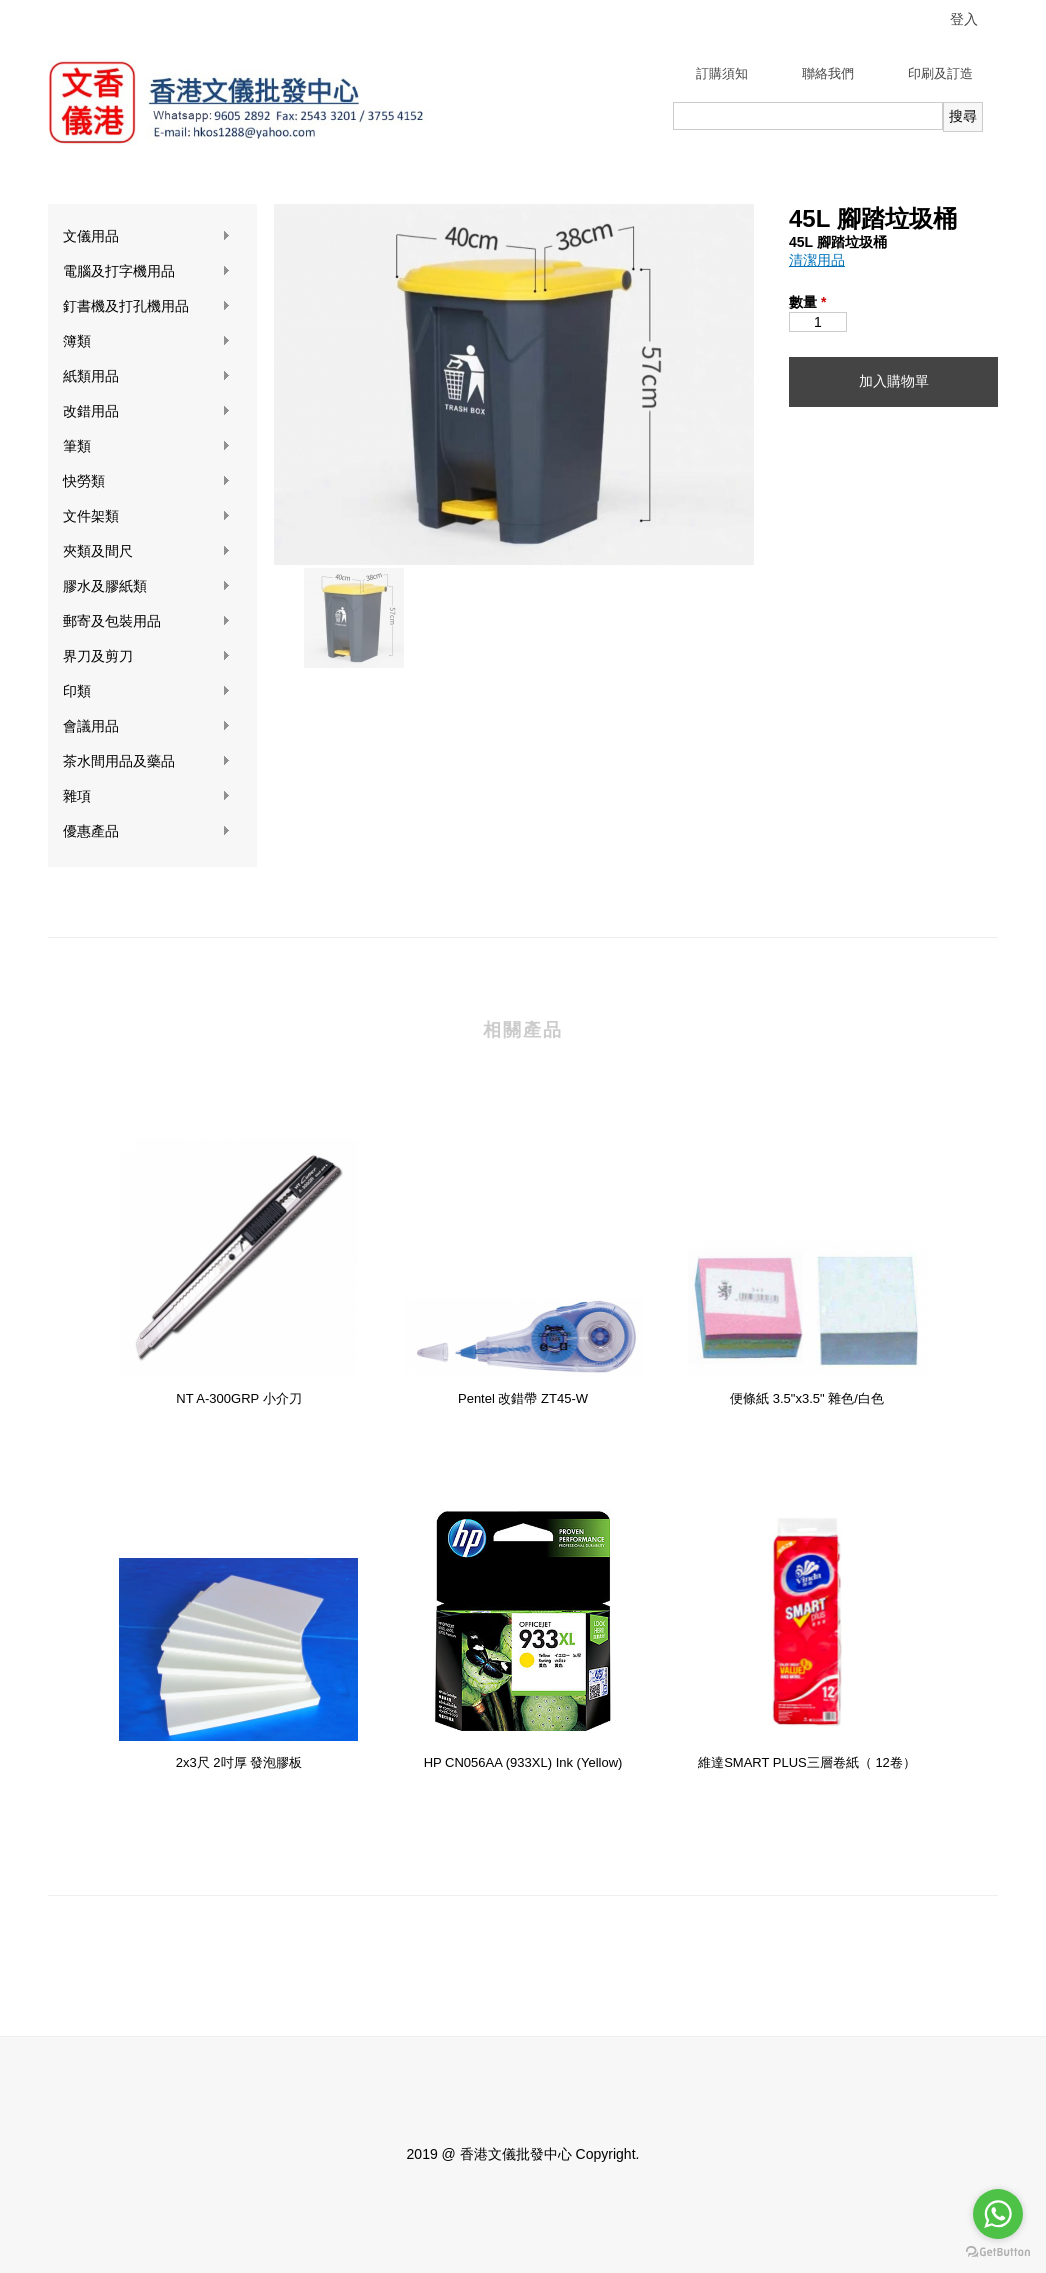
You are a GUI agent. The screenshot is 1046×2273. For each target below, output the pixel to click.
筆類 (147, 446)
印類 (147, 691)
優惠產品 (147, 831)
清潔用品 (817, 260)
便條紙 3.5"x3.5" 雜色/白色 (807, 1398)
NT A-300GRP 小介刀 (238, 1398)
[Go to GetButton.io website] (998, 2252)
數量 (807, 302)
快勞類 (147, 481)
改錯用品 (147, 411)
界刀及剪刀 (147, 656)
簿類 (147, 341)
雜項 (147, 796)
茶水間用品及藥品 (147, 761)
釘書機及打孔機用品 (147, 306)
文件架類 (147, 516)
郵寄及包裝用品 (147, 621)
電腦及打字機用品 (147, 271)
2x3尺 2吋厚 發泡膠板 (239, 1762)
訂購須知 (722, 73)
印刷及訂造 (940, 73)
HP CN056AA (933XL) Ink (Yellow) (523, 1762)
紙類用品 (147, 376)
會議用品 (147, 726)
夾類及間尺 (147, 551)
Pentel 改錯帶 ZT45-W (523, 1398)
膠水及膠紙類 (147, 586)
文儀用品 (147, 236)
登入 (964, 19)
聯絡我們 (828, 73)
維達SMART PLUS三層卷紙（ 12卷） (807, 1762)
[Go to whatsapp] (998, 2214)
